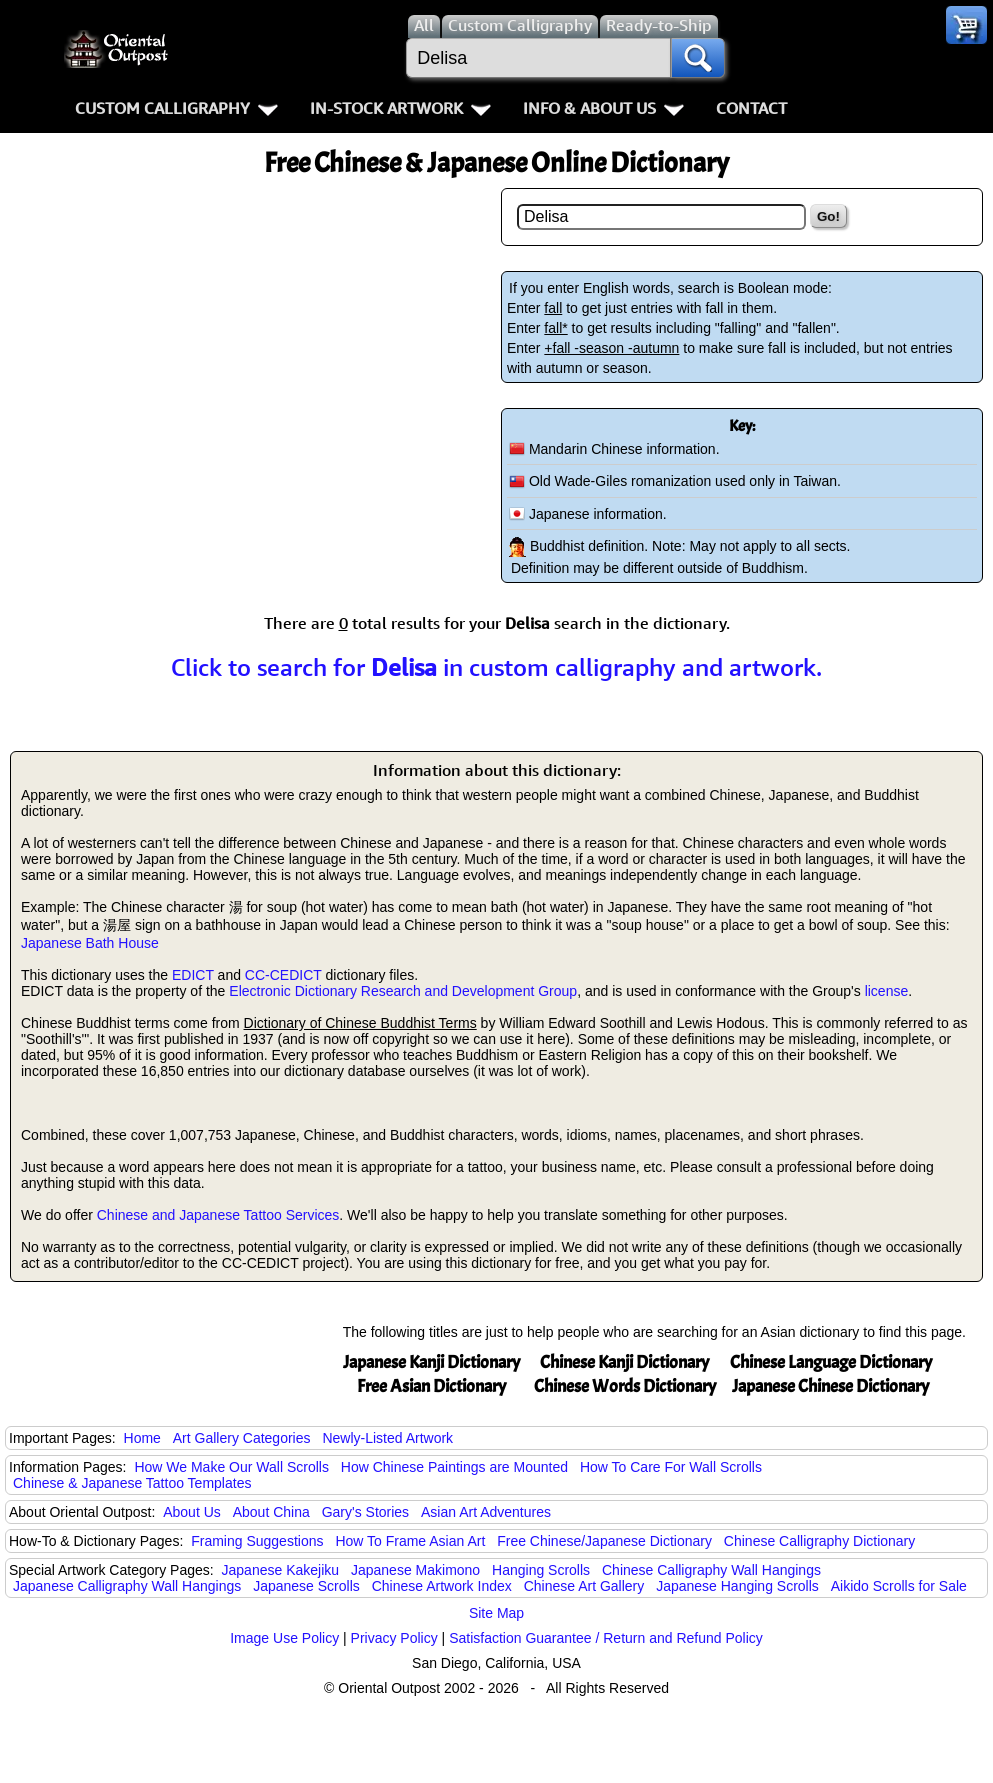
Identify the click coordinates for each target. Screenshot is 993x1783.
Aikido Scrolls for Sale (899, 1586)
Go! (828, 216)
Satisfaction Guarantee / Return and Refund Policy (606, 1638)
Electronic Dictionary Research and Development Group (403, 991)
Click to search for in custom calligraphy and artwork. (496, 667)
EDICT (193, 975)
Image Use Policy (284, 1638)
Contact (751, 108)
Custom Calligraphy (176, 108)
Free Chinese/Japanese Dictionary (604, 1541)
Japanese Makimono (415, 1570)
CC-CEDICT (283, 975)
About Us (192, 1512)
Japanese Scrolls (306, 1586)
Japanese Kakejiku (281, 1570)
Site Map (496, 1613)
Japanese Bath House (90, 943)
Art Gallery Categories (242, 1438)
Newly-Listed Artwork (387, 1438)
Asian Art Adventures (486, 1512)
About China (271, 1512)
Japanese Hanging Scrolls (737, 1586)
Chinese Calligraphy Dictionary (819, 1541)
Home (142, 1438)
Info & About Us (603, 108)
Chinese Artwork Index (442, 1586)
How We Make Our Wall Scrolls (231, 1467)
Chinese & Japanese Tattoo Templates (132, 1483)
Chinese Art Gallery (584, 1586)
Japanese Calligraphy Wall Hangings (127, 1586)
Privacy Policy (394, 1638)
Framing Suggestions (257, 1541)
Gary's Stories (365, 1512)
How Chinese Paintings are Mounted (454, 1467)
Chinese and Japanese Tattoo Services (218, 1215)
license (887, 991)
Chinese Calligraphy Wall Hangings (711, 1570)
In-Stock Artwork (400, 108)
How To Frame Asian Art (410, 1541)
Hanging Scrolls (541, 1570)
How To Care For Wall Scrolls (671, 1467)
